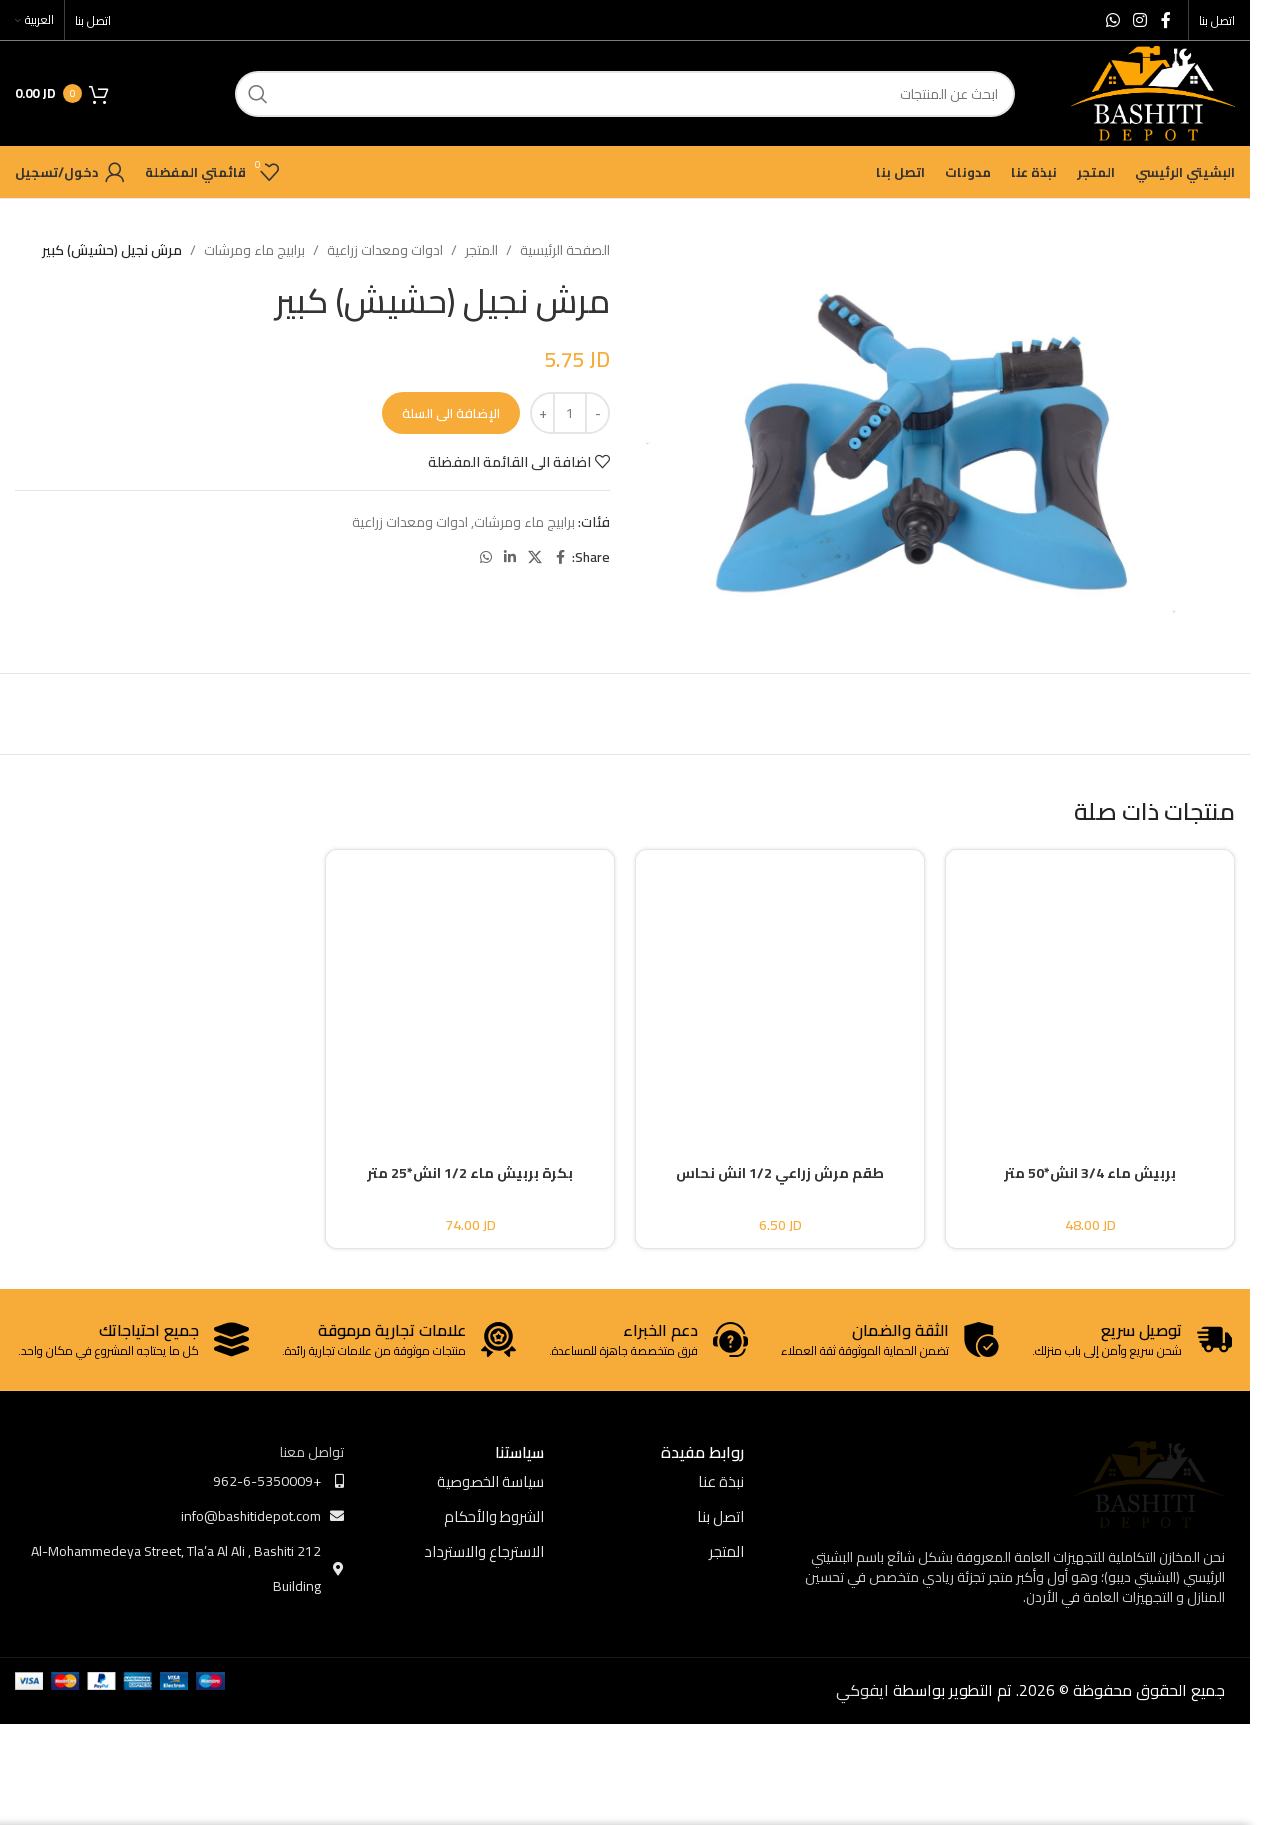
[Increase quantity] (542, 413)
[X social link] (535, 557)
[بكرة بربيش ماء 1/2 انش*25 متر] (470, 990)
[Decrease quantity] (597, 413)
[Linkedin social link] (510, 557)
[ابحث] (625, 94)
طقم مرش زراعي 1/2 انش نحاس (780, 1173)
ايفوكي (862, 1690)
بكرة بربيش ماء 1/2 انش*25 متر (470, 1173)
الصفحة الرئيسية (565, 250)
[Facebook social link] (1166, 20)
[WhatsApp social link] (1112, 20)
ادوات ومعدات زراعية (385, 250)
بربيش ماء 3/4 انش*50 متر (1090, 1173)
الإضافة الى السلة (451, 413)
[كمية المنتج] (570, 413)
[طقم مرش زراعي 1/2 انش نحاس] (780, 990)
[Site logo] (1153, 92)
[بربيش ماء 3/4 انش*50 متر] (1090, 990)
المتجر (481, 250)
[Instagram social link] (1140, 20)
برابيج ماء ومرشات (254, 250)
